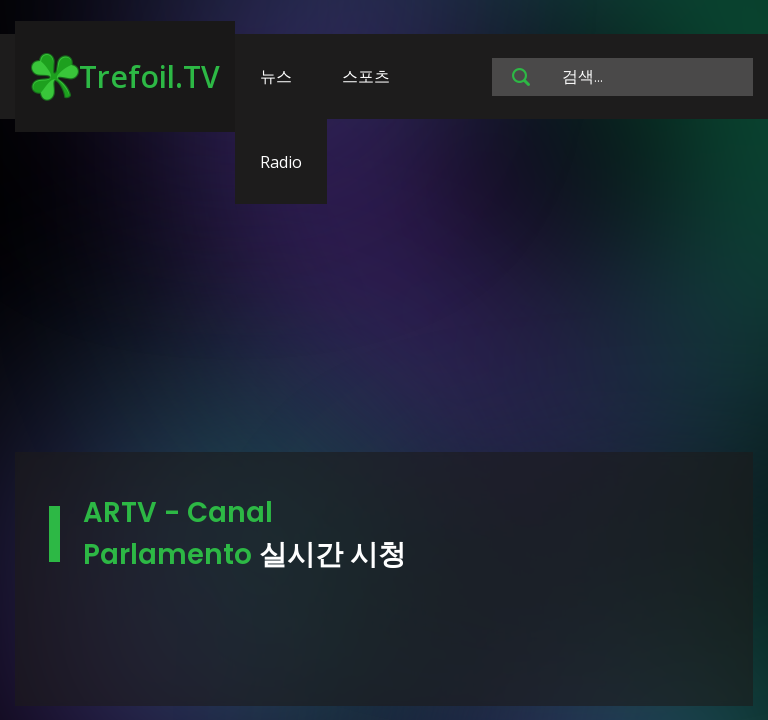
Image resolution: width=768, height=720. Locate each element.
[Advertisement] (384, 295)
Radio (281, 162)
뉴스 (276, 76)
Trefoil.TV (125, 77)
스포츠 (366, 76)
